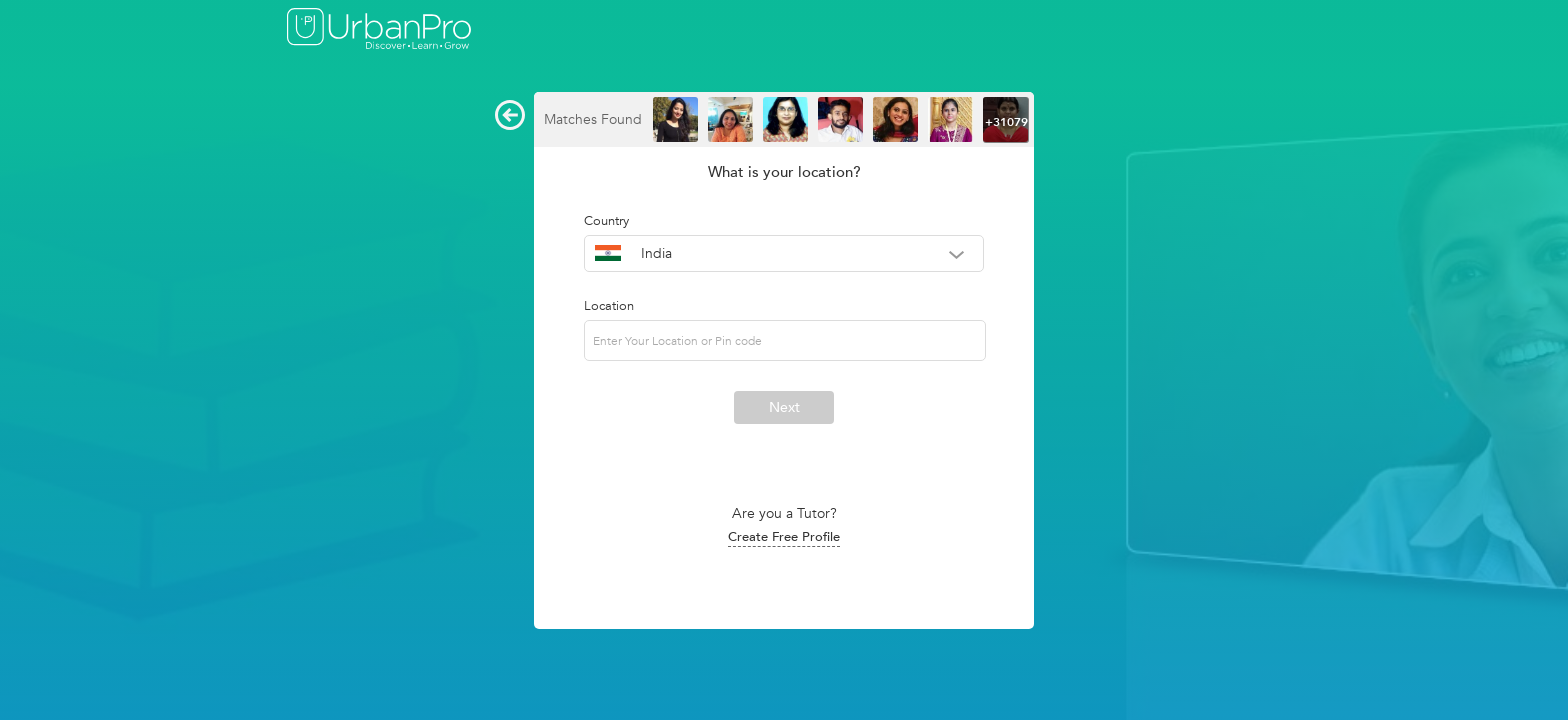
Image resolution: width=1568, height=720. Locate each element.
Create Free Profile (784, 537)
